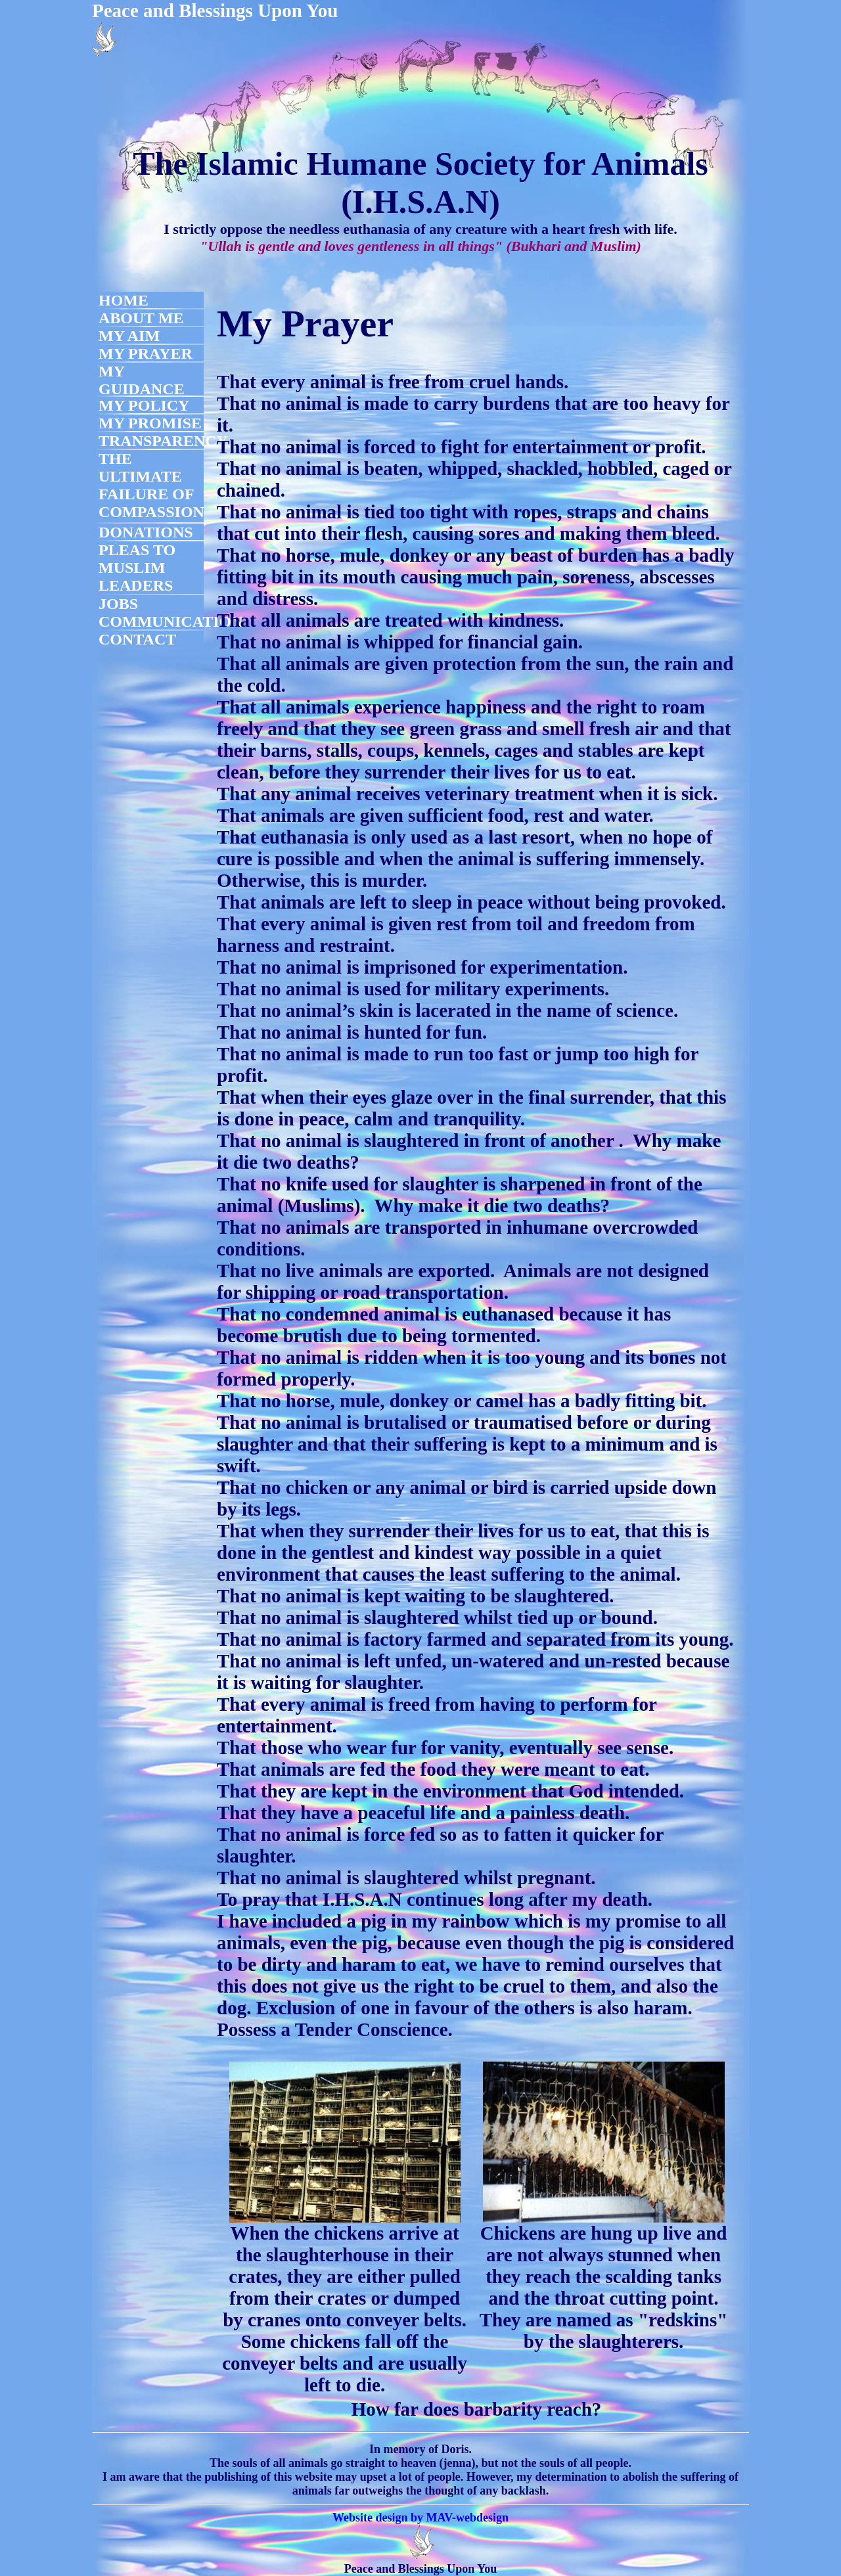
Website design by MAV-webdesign (420, 2517)
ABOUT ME (141, 318)
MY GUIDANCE (142, 380)
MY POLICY (144, 405)
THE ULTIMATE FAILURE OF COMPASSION (151, 485)
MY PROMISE (150, 423)
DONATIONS (146, 532)
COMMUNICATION (171, 621)
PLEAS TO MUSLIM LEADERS (137, 567)
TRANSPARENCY (163, 440)
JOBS (118, 603)
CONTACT (137, 639)
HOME (123, 300)
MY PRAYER (146, 353)
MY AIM (129, 335)
